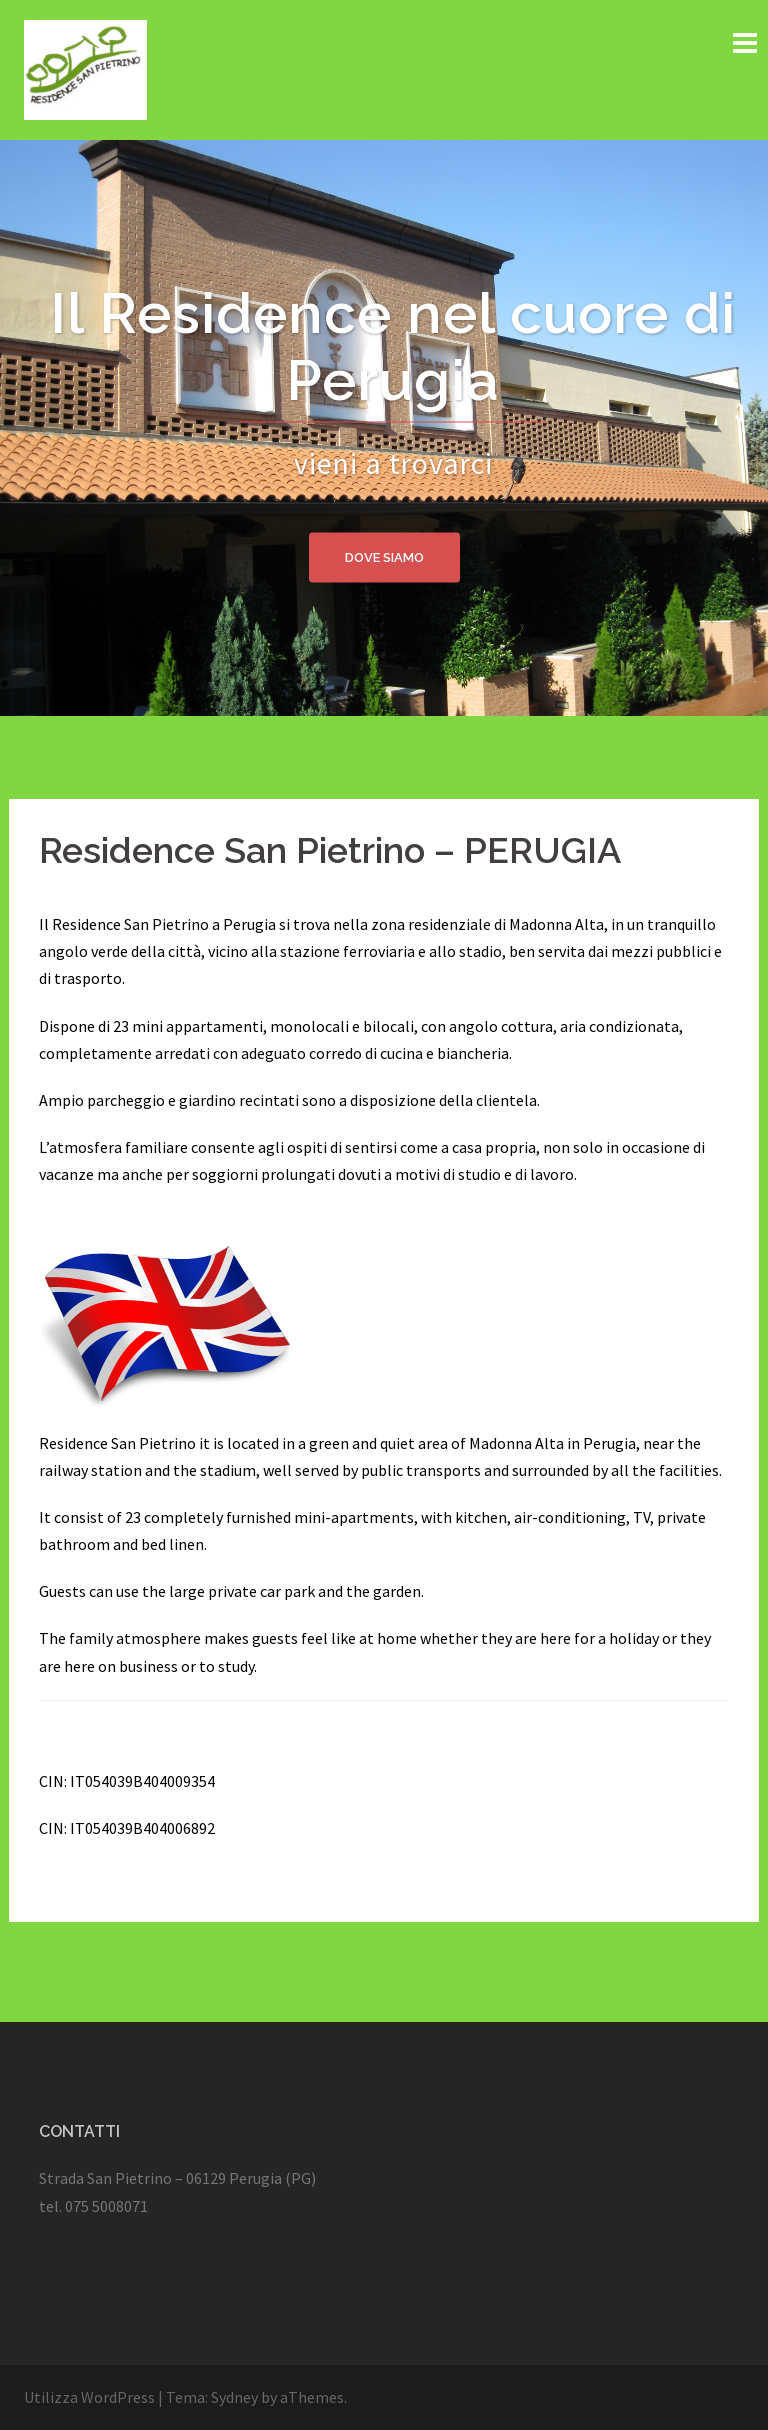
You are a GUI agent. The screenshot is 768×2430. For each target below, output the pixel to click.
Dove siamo (384, 556)
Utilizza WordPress (89, 2397)
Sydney (234, 2397)
